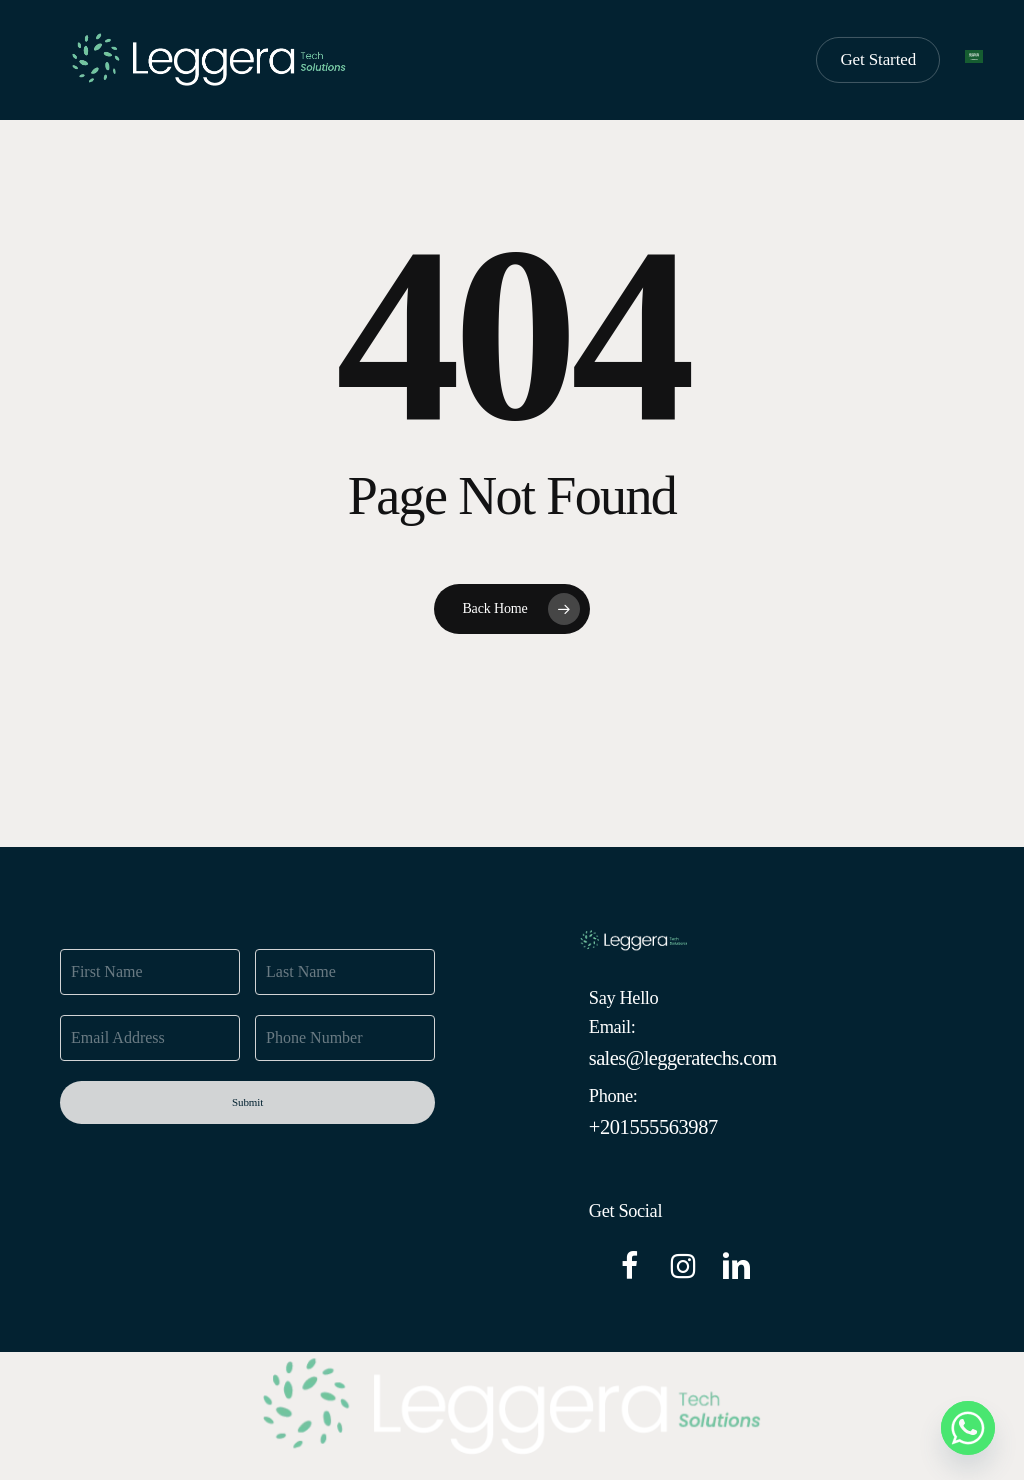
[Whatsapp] (968, 1428)
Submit (247, 1102)
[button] (683, 1058)
